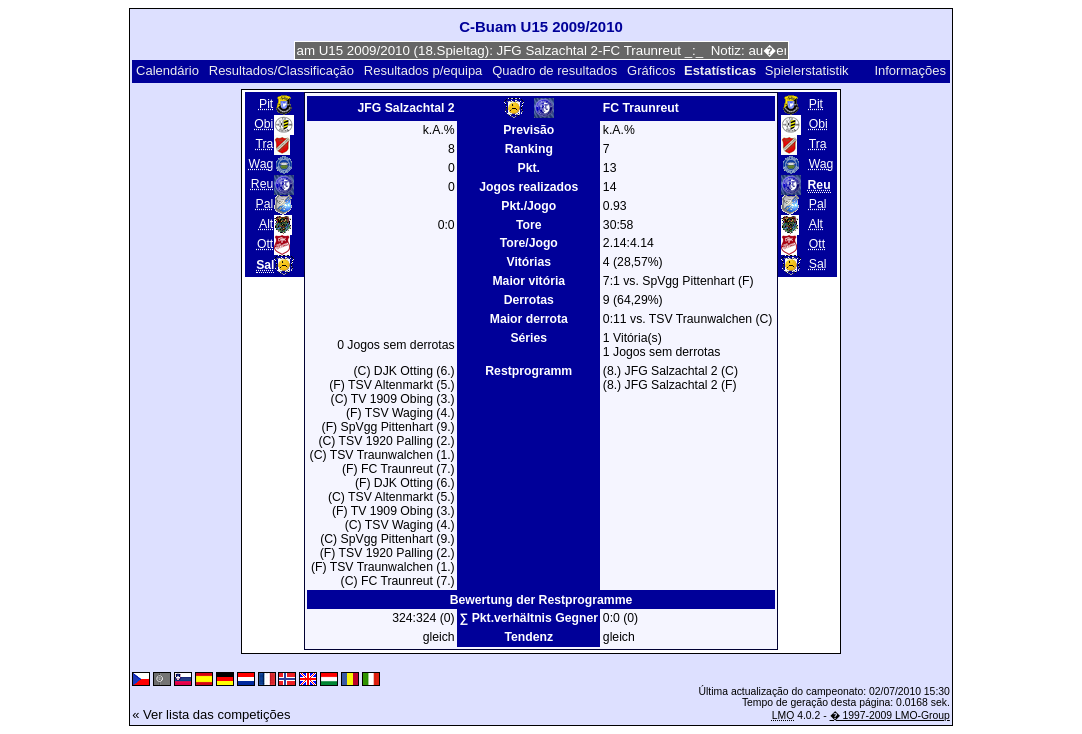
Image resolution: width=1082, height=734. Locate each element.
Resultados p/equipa (423, 70)
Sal (818, 264)
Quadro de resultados (554, 70)
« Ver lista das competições (211, 714)
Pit (266, 104)
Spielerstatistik (808, 70)
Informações (910, 70)
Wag (261, 164)
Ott (265, 244)
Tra (264, 144)
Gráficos (651, 70)
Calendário (167, 70)
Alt (266, 224)
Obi (263, 124)
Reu (262, 184)
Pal (265, 204)
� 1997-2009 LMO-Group (890, 715)
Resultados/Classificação (281, 70)
